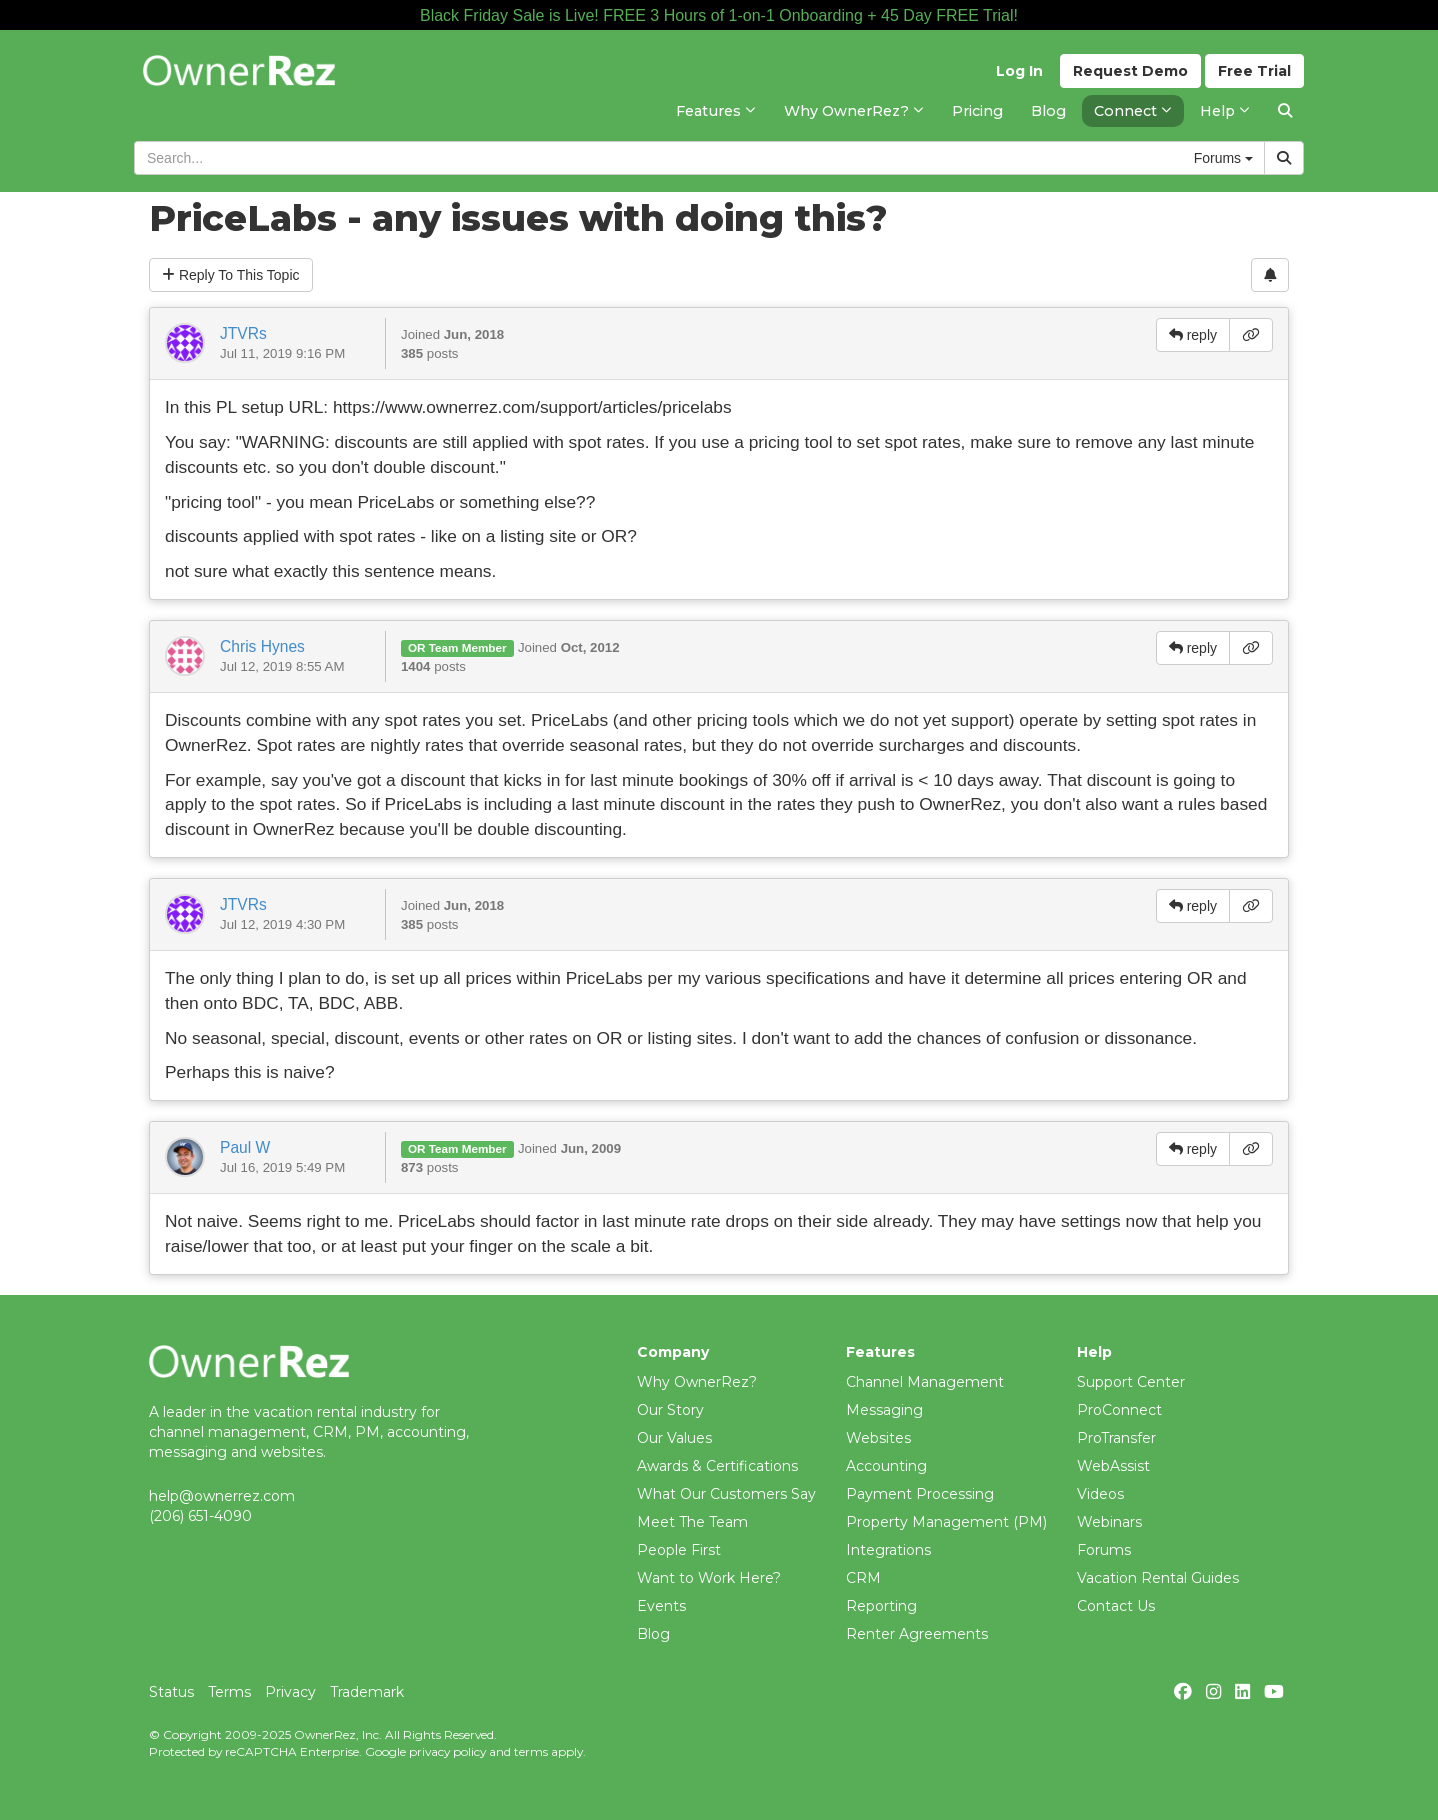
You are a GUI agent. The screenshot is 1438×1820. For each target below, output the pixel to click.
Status (171, 1692)
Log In (1019, 71)
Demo (1130, 71)
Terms (229, 1692)
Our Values (674, 1438)
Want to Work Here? (709, 1578)
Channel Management (925, 1382)
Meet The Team (692, 1522)
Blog (653, 1634)
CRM (863, 1578)
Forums (1104, 1550)
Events (661, 1606)
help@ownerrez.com (222, 1496)
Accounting (886, 1466)
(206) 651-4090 (200, 1516)
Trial (1254, 71)
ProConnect (1119, 1410)
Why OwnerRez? (697, 1382)
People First (679, 1550)
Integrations (888, 1550)
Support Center (1131, 1382)
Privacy (290, 1692)
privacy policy (447, 1751)
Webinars (1109, 1522)
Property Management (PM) (946, 1522)
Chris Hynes (262, 646)
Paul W (245, 1147)
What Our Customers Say (726, 1494)
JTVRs (243, 333)
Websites (878, 1438)
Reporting (881, 1606)
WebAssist (1113, 1466)
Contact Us (1116, 1606)
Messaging (884, 1410)
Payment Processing (920, 1494)
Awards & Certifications (717, 1466)
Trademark (367, 1692)
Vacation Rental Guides (1158, 1578)
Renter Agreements (917, 1634)
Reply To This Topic (231, 275)
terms (531, 1751)
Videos (1100, 1494)
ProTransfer (1116, 1438)
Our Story (670, 1410)
